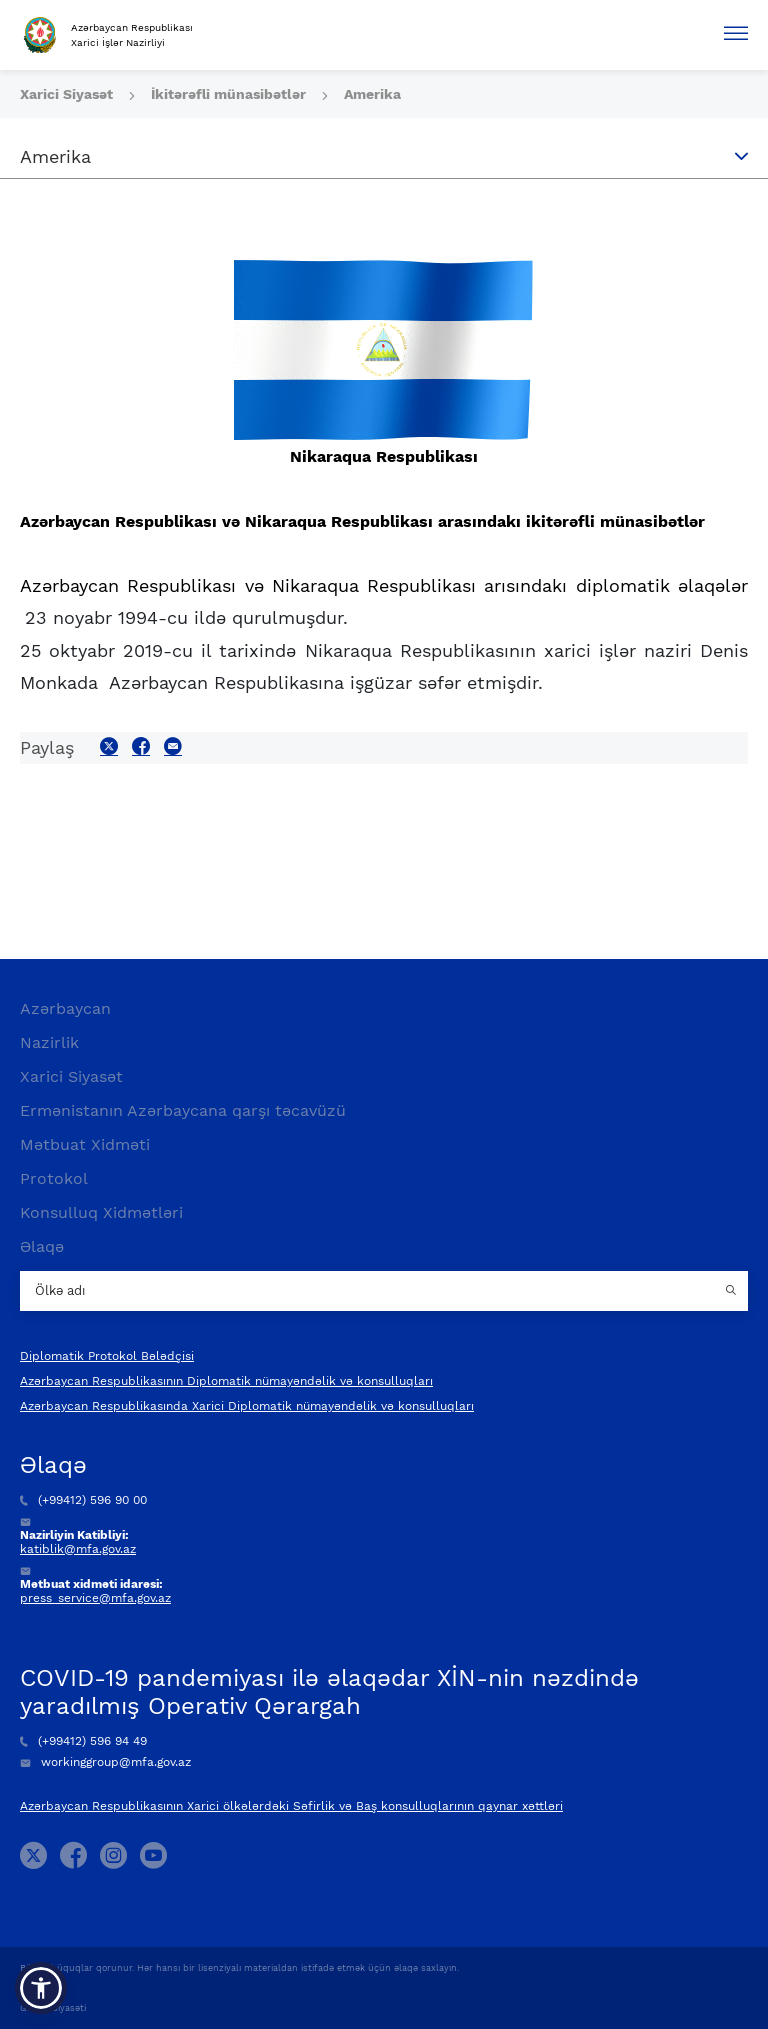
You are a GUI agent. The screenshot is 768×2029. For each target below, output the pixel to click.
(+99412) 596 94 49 (83, 1741)
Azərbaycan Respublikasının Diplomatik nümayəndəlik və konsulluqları (226, 1381)
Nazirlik (49, 1042)
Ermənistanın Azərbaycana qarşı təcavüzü (183, 1110)
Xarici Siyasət (68, 94)
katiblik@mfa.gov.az (78, 1549)
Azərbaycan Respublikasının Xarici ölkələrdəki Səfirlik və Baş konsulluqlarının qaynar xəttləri (291, 1806)
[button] (41, 1988)
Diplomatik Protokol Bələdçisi (107, 1356)
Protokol (54, 1178)
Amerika (372, 94)
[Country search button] (733, 1291)
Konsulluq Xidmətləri (101, 1212)
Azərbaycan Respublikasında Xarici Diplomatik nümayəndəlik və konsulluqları (247, 1406)
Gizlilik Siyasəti (53, 2008)
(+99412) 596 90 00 (83, 1500)
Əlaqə (42, 1246)
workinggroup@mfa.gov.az (105, 1762)
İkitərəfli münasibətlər (230, 94)
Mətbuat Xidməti (85, 1144)
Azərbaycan (65, 1008)
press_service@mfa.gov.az (95, 1598)
